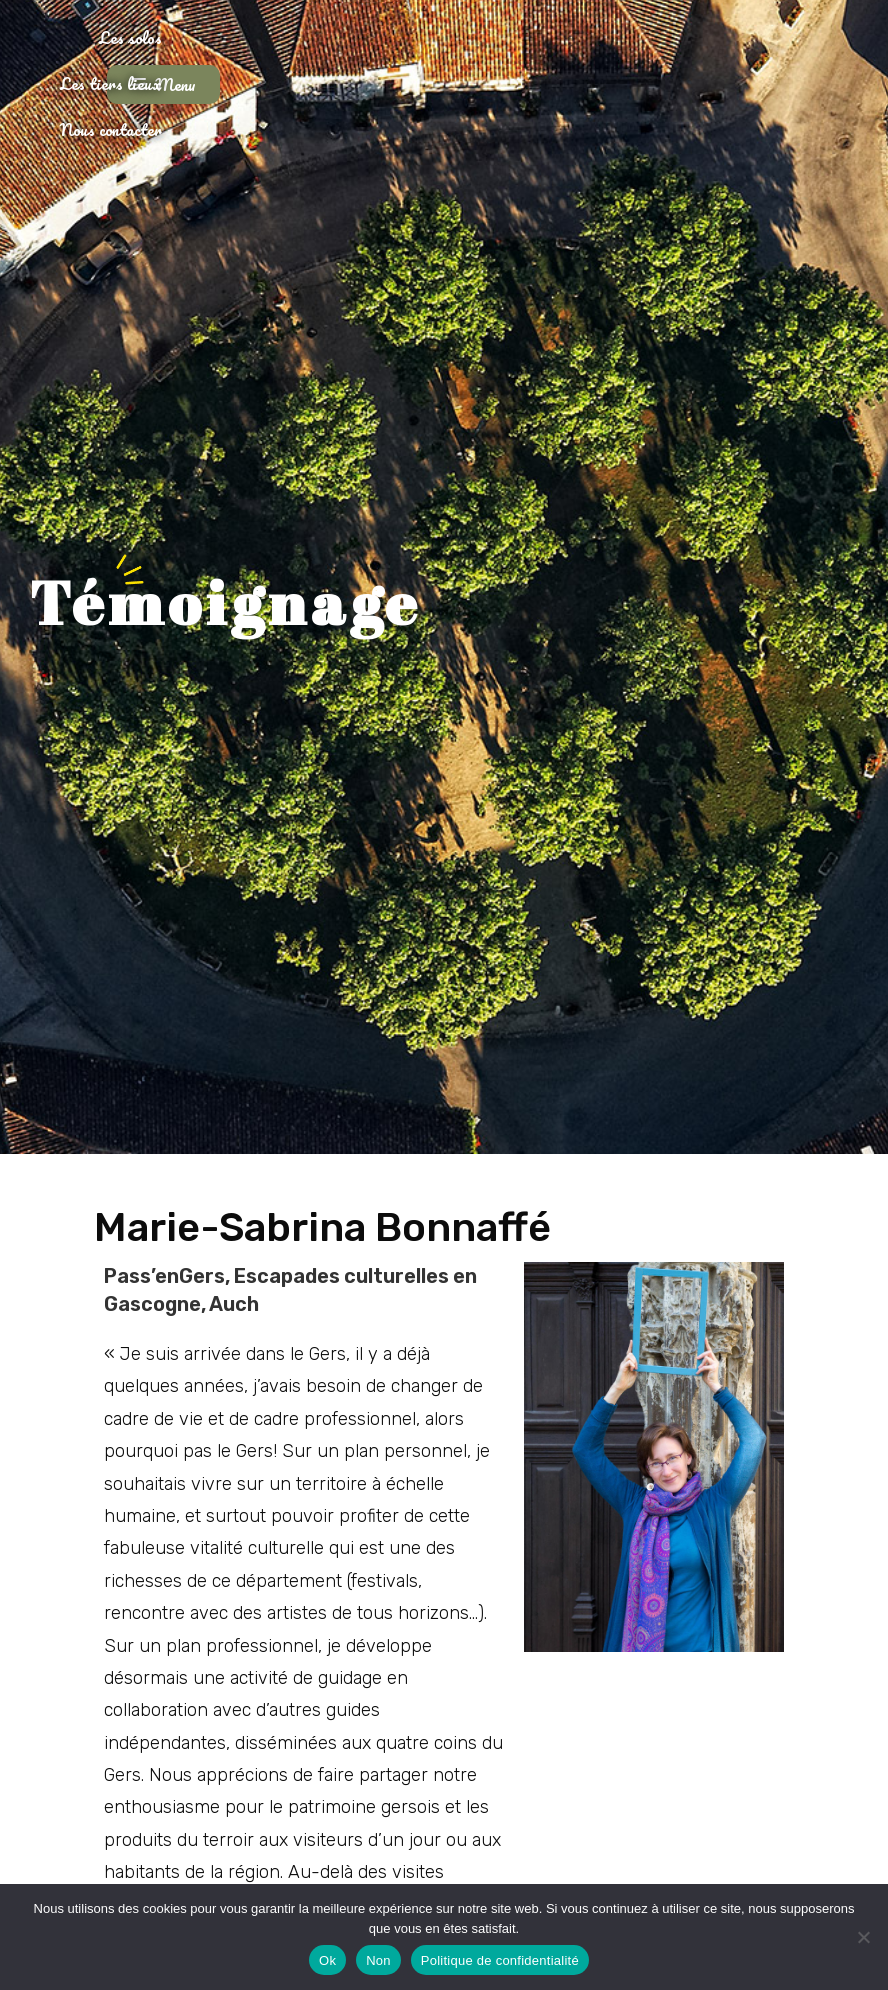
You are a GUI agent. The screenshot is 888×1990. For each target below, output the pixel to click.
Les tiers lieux (420, 63)
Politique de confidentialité (500, 1960)
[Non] (863, 1937)
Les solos (297, 63)
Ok (327, 1960)
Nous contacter (562, 63)
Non (378, 1960)
